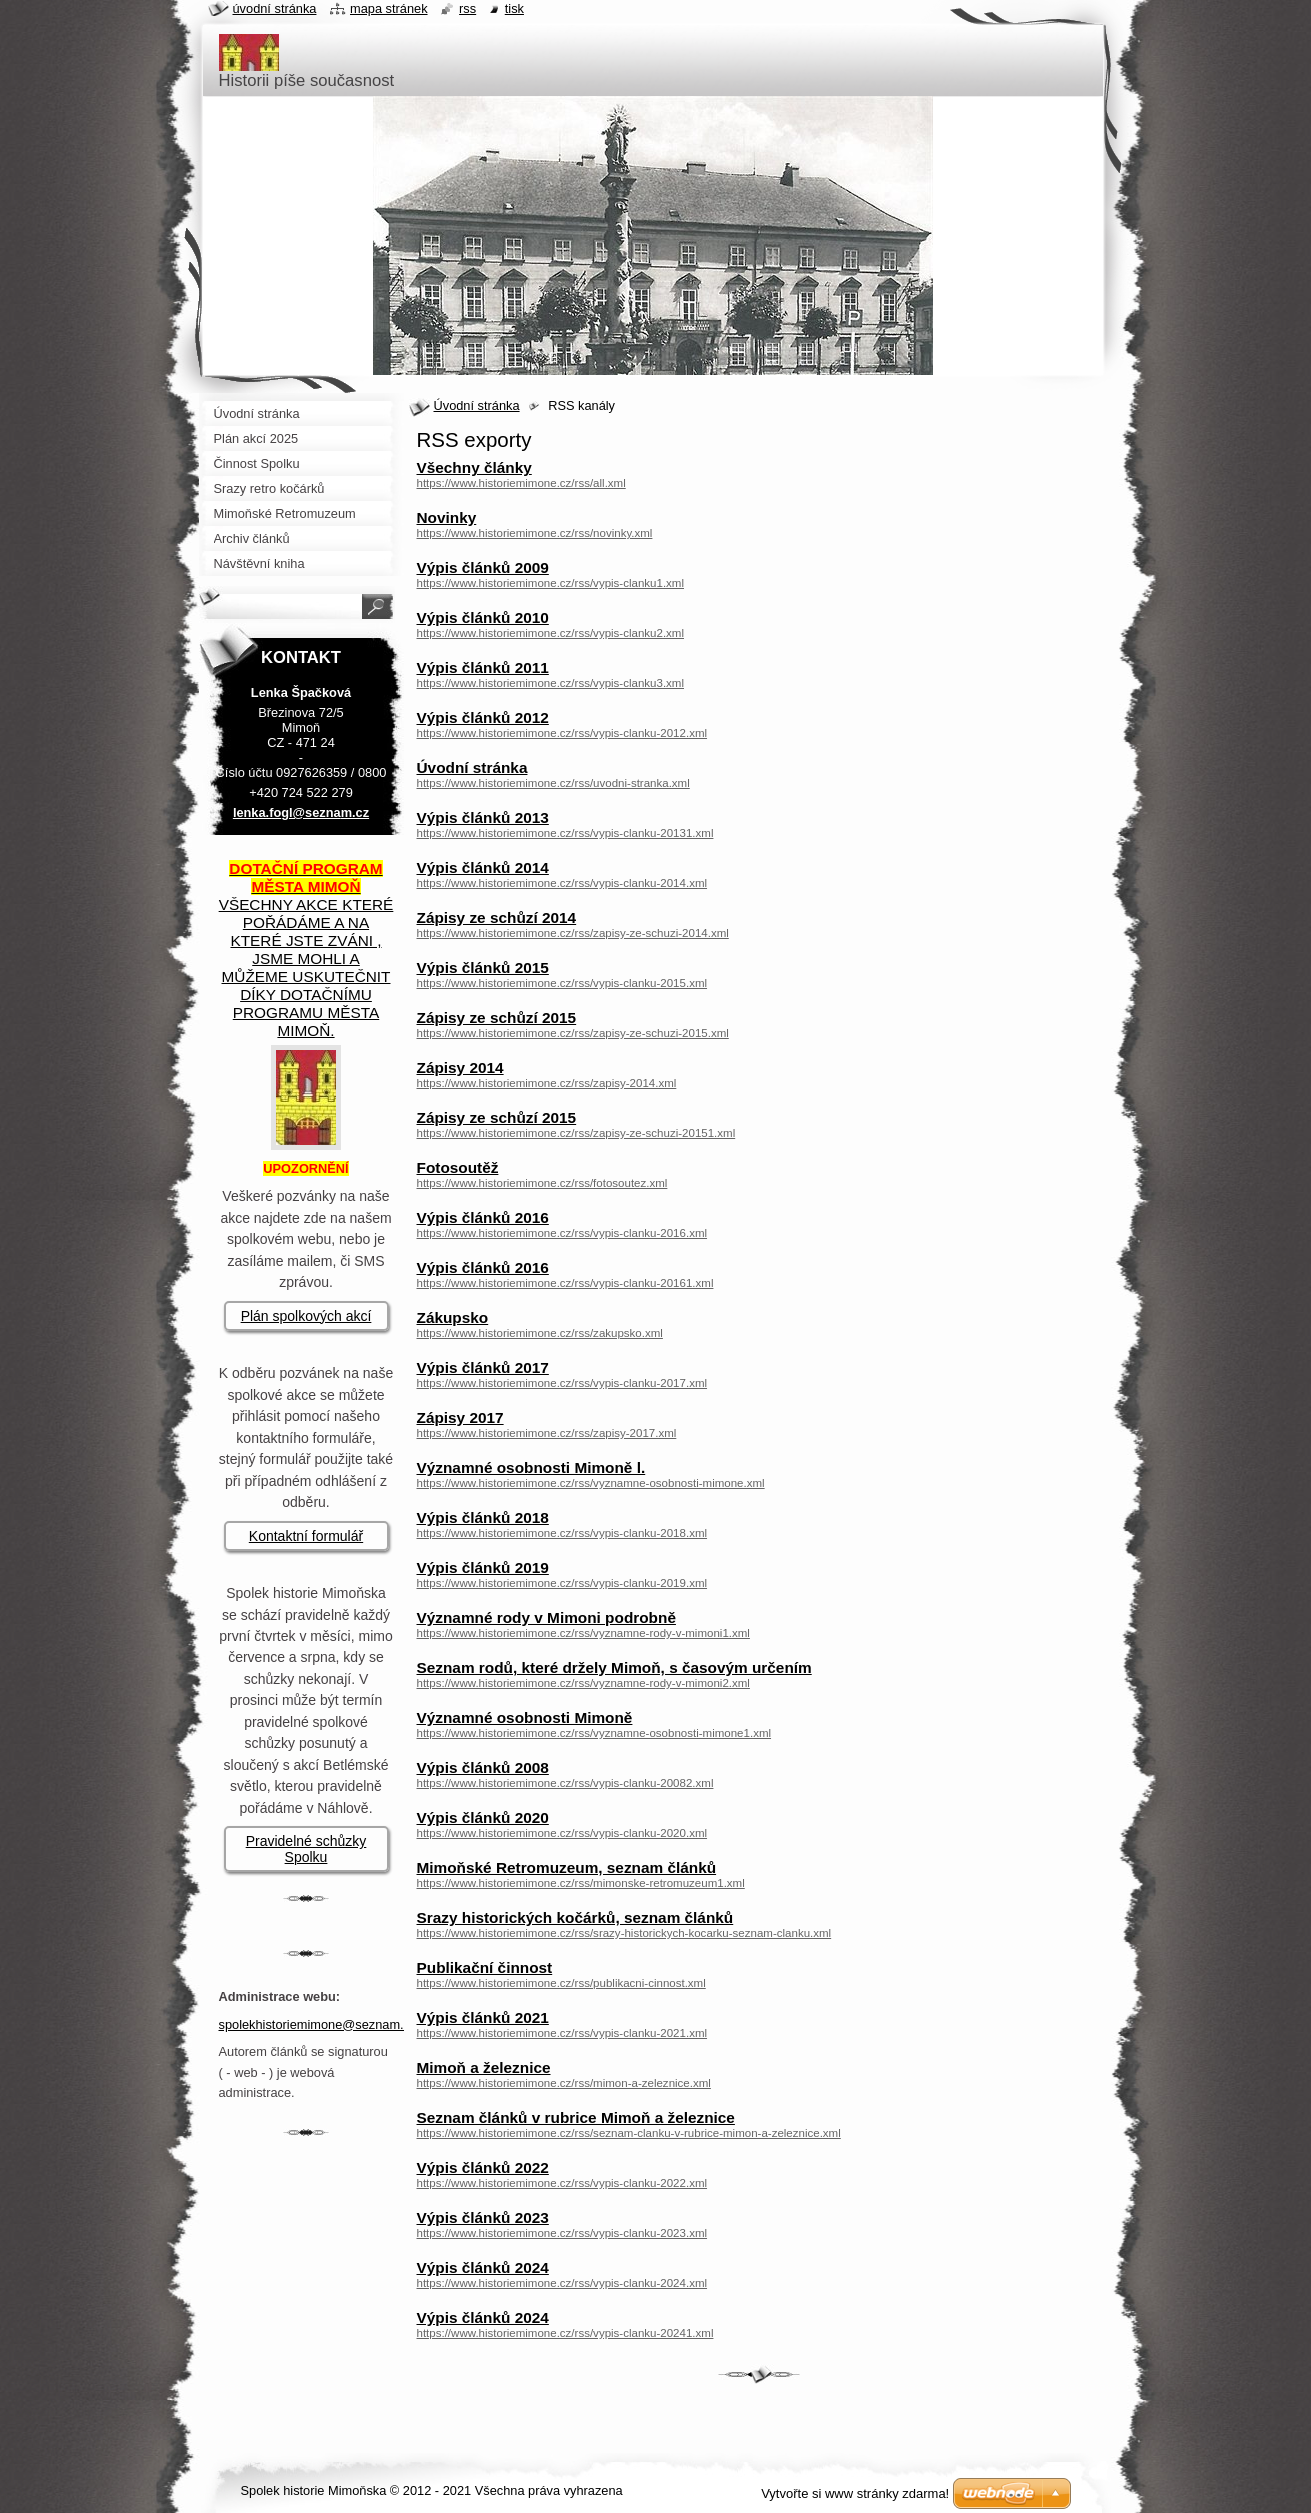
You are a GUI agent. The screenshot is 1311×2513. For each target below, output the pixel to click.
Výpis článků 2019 (483, 1567)
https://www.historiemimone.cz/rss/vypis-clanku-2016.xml (562, 1233)
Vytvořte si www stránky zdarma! (855, 2493)
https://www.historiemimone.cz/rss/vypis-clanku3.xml (551, 683)
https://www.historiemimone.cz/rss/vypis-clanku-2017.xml (562, 1383)
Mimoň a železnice (484, 2067)
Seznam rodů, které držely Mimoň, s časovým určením (614, 1667)
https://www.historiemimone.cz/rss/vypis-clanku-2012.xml (562, 733)
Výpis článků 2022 (483, 2167)
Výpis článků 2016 (483, 1217)
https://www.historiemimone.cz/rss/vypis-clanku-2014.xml (562, 883)
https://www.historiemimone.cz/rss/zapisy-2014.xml (547, 1083)
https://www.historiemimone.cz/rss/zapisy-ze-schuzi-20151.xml (576, 1133)
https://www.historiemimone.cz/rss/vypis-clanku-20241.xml (565, 2333)
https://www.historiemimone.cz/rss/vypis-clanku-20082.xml (565, 1783)
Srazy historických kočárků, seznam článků (575, 1917)
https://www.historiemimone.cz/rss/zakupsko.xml (540, 1333)
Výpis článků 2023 (483, 2217)
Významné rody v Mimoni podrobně (546, 1617)
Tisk (514, 8)
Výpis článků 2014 (483, 867)
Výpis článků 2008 (483, 1767)
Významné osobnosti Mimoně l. (531, 1467)
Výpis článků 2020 (483, 1817)
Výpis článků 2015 (483, 967)
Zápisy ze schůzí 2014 (497, 917)
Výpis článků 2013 (483, 817)
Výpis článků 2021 (483, 2017)
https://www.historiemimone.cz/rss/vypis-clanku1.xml (551, 583)
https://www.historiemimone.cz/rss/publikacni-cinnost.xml (561, 1983)
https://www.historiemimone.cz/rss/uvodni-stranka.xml (553, 783)
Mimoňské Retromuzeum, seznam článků (567, 1867)
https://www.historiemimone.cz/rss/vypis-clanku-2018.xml (562, 1533)
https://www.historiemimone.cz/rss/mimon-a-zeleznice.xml (564, 2083)
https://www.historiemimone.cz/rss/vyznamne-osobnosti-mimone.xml (591, 1483)
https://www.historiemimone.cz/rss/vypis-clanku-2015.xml (562, 983)
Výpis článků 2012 (483, 717)
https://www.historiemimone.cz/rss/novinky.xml (535, 533)
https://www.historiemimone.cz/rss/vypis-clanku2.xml (551, 633)
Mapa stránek (389, 8)
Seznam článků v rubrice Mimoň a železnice (576, 2117)
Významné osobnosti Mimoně (525, 1717)
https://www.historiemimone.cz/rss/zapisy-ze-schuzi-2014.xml (573, 933)
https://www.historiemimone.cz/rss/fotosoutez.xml (542, 1183)
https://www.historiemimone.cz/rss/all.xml (521, 483)
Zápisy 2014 (460, 1067)
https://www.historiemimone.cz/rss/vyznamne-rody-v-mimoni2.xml (583, 1683)
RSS (467, 8)
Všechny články (474, 467)
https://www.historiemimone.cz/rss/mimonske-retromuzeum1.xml (581, 1883)
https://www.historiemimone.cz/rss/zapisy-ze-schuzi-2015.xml (573, 1033)
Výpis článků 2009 (483, 567)
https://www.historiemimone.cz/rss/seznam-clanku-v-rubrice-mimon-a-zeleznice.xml (629, 2133)
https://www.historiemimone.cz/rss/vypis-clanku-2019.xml (562, 1583)
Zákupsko (453, 1317)
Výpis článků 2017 (483, 1367)
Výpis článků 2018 (483, 1517)
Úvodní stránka (477, 405)
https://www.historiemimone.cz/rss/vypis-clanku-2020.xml (562, 1833)
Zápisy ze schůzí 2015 (497, 1017)
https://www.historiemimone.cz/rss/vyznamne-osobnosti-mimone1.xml (594, 1733)
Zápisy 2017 (460, 1417)
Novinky (447, 517)
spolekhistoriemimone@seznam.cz (318, 2024)
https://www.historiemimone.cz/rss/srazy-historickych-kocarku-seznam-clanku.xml (624, 1933)
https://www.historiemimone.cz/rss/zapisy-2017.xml (547, 1433)
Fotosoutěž (458, 1167)
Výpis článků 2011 (483, 667)
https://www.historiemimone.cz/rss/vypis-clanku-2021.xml (562, 2033)
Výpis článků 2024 (483, 2267)
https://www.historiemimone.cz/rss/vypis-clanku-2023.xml (562, 2233)
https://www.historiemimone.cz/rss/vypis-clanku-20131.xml (565, 833)
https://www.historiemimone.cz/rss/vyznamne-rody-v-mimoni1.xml (583, 1633)
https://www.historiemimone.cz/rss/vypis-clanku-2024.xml (562, 2283)
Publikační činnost (485, 1967)
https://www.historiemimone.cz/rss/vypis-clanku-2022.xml (562, 2183)
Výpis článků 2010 (483, 617)
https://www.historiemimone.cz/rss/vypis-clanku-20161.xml (565, 1283)
